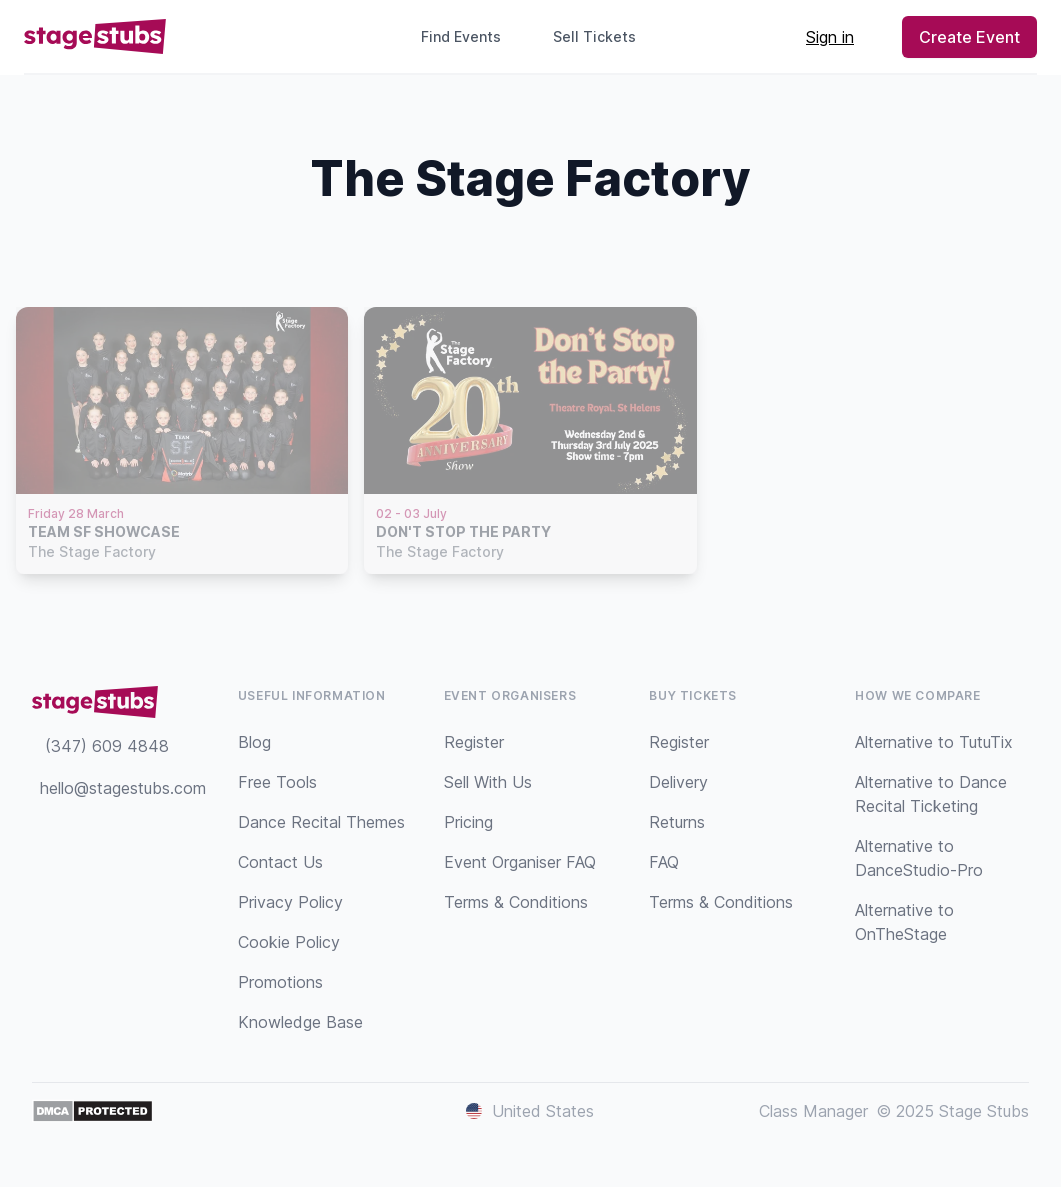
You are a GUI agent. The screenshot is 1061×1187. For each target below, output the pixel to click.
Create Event (969, 37)
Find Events (461, 36)
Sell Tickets (602, 36)
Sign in (830, 37)
